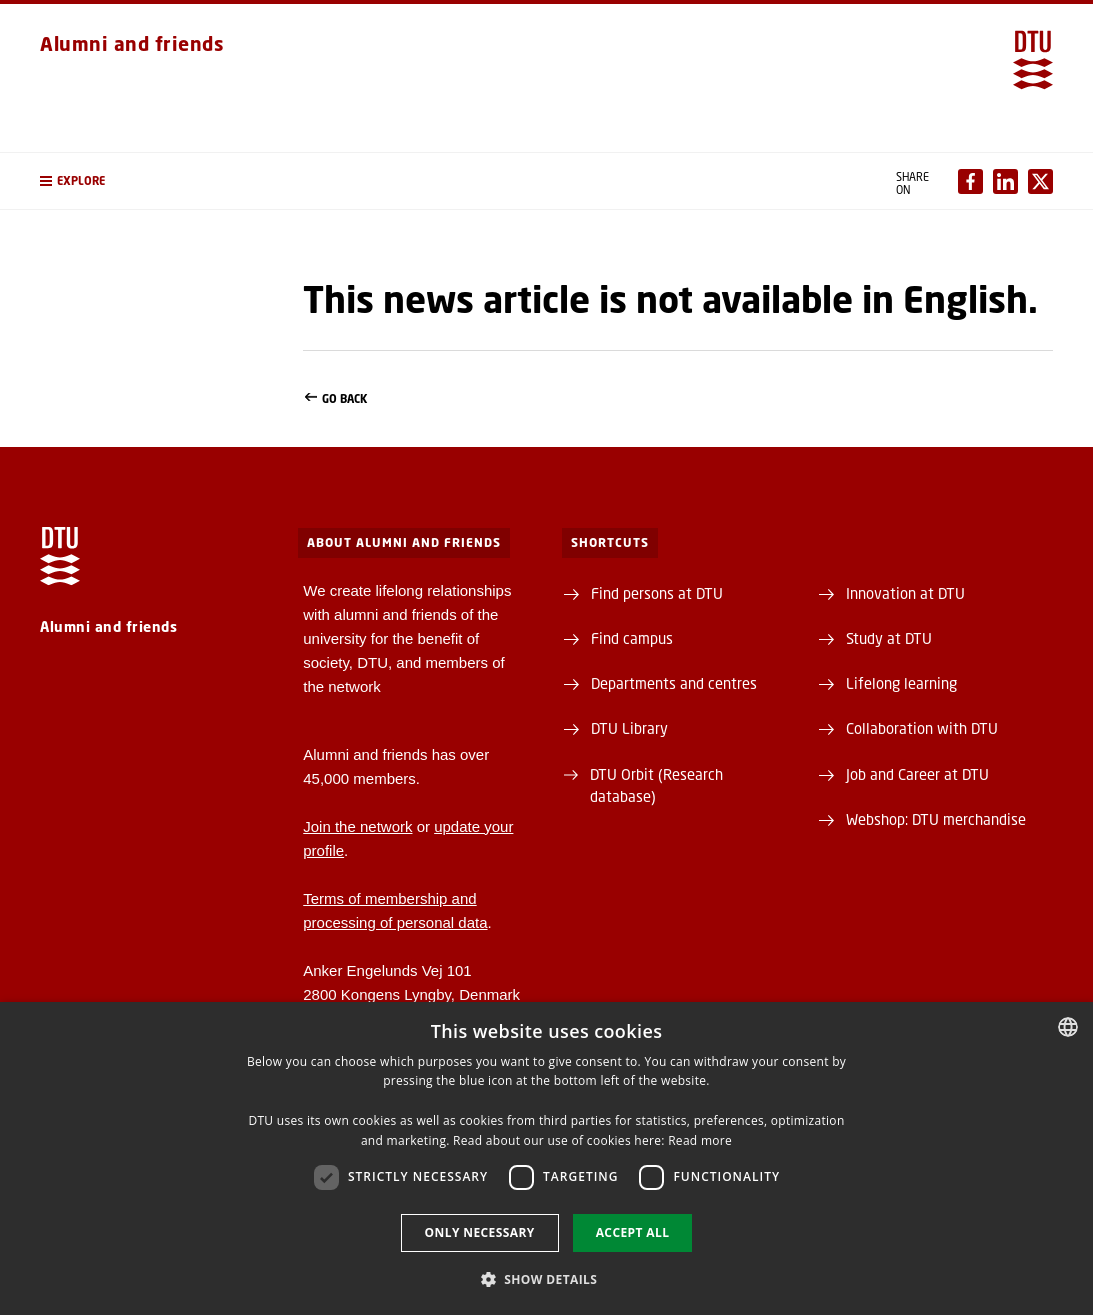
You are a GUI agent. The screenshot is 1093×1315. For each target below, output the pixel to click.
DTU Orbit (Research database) (656, 785)
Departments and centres (674, 683)
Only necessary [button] (480, 1232)
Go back (678, 399)
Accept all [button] (633, 1232)
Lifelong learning (901, 683)
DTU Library (629, 728)
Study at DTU (889, 638)
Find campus (632, 638)
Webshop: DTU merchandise (936, 819)
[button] (151, 181)
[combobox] (1068, 1027)
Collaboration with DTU (922, 728)
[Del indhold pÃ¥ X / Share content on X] (1040, 181)
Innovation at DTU (905, 593)
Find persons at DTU (657, 593)
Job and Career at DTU (917, 774)
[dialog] (546, 1158)
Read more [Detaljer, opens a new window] (700, 1140)
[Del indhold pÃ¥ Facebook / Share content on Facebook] (970, 181)
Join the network (357, 826)
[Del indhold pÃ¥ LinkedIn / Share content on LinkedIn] (1005, 181)
